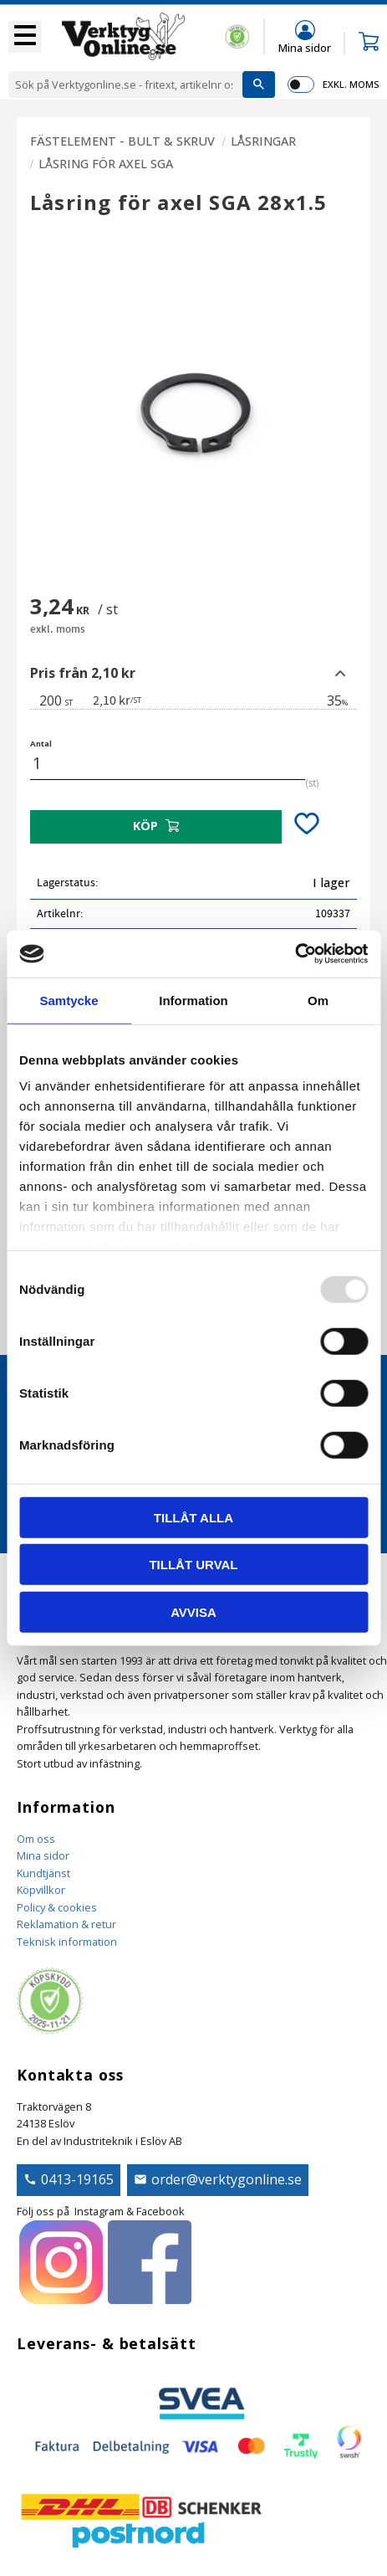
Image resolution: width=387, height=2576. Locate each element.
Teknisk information (67, 1941)
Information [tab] (193, 1000)
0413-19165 (77, 2179)
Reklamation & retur (66, 1924)
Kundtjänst (43, 1873)
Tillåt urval (193, 1564)
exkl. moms (351, 84)
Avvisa (193, 1611)
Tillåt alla (193, 1517)
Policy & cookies (57, 1907)
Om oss (36, 1838)
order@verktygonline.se (226, 2179)
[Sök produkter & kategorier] (125, 84)
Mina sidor (43, 1855)
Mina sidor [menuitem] (304, 47)
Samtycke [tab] (68, 1000)
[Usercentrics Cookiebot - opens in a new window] (295, 954)
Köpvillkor (41, 1889)
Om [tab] (318, 1000)
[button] (25, 37)
